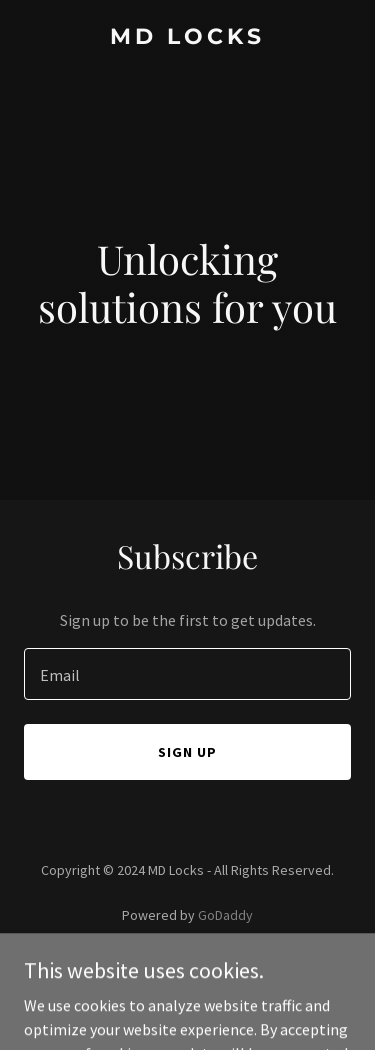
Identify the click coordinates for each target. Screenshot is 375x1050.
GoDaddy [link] (225, 915)
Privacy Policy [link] (188, 971)
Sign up (187, 752)
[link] (187, 38)
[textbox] (187, 674)
